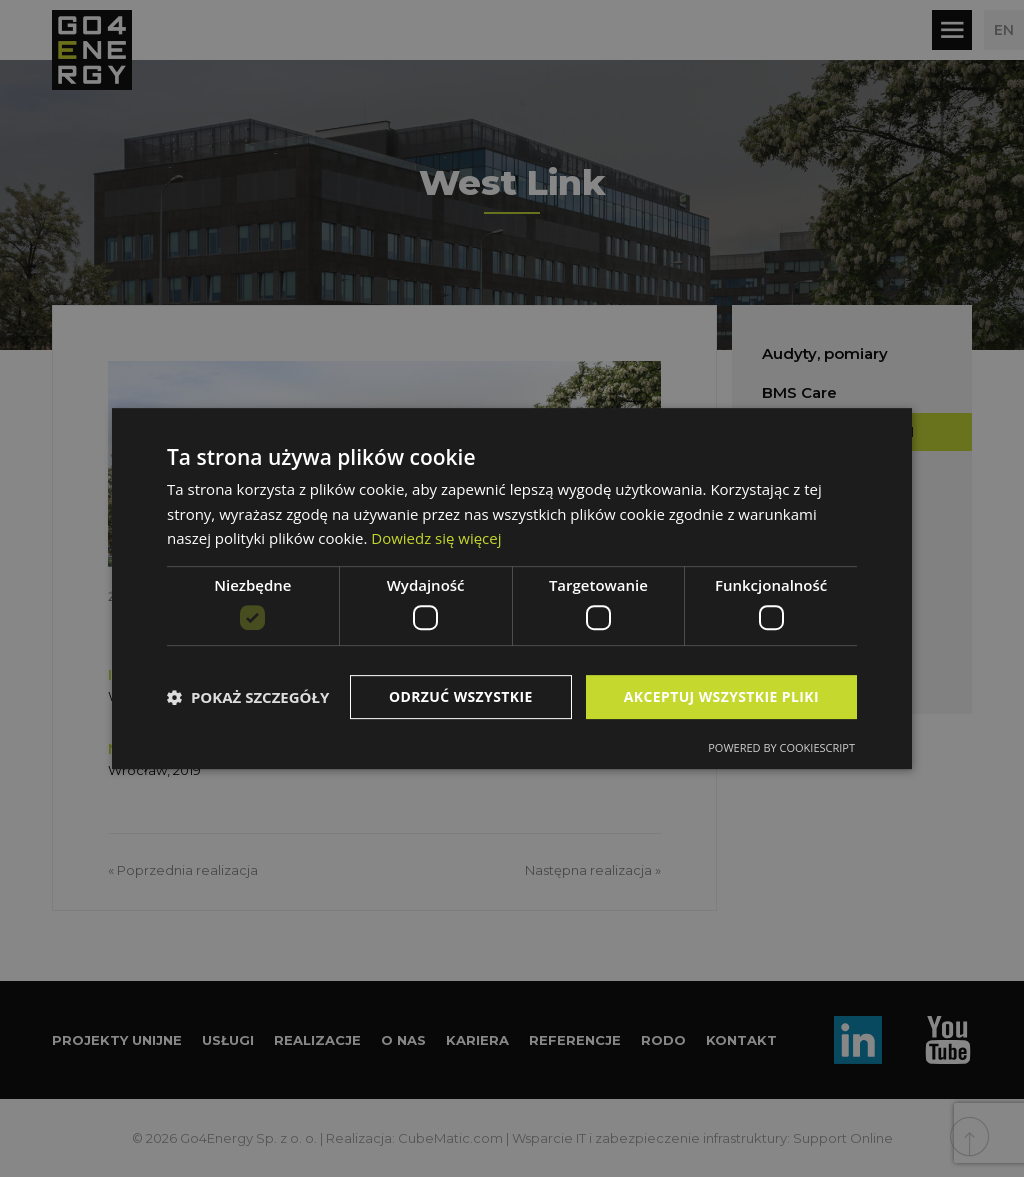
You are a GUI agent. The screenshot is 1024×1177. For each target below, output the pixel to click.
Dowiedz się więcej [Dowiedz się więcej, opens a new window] (436, 538)
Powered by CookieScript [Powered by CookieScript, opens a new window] (781, 747)
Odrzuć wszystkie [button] (460, 696)
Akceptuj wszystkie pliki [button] (721, 696)
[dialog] (512, 589)
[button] (248, 697)
